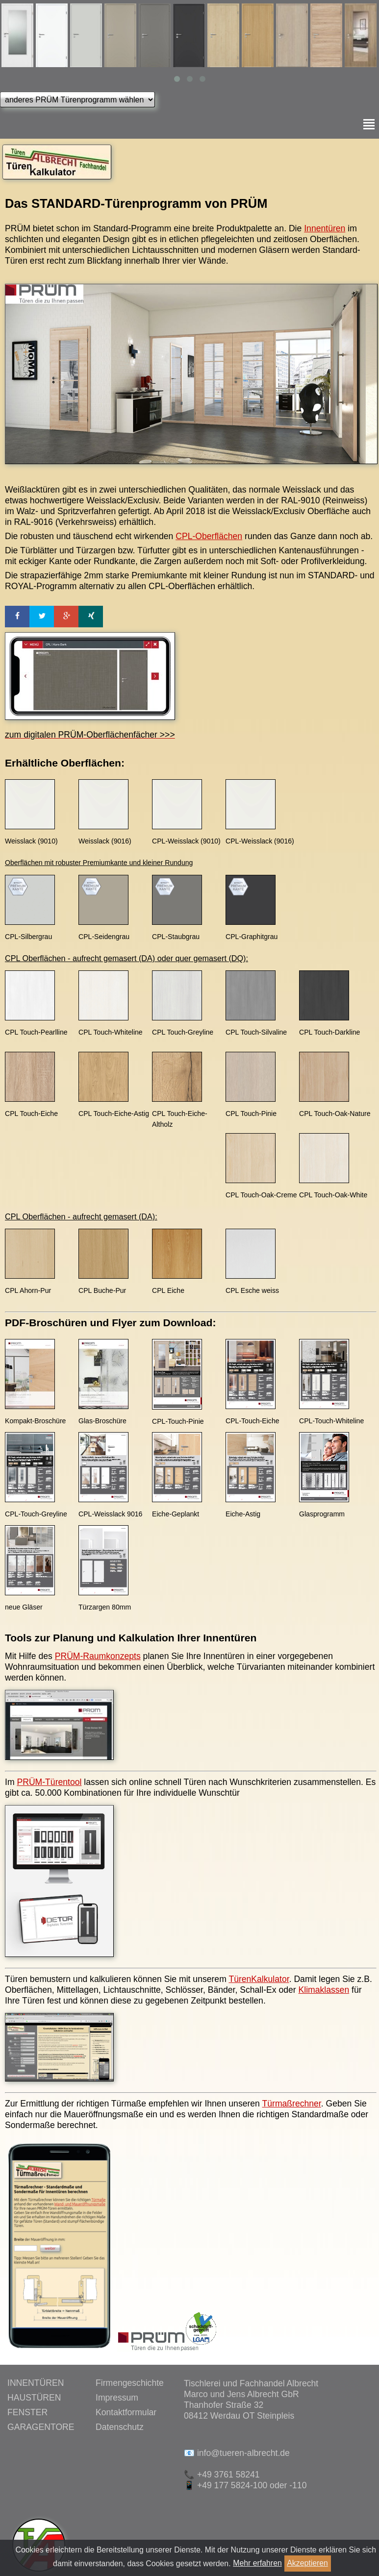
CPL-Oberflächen (209, 536)
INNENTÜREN (35, 2383)
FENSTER (27, 2412)
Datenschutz (120, 2427)
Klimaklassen (324, 1990)
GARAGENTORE (41, 2427)
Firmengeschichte (130, 2383)
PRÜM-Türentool (49, 1782)
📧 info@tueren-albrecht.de (237, 2453)
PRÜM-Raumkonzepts (98, 1656)
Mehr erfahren (257, 2563)
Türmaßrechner (291, 2103)
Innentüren (324, 228)
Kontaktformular (126, 2412)
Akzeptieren (307, 2563)
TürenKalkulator (258, 1979)
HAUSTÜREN (34, 2398)
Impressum (117, 2398)
